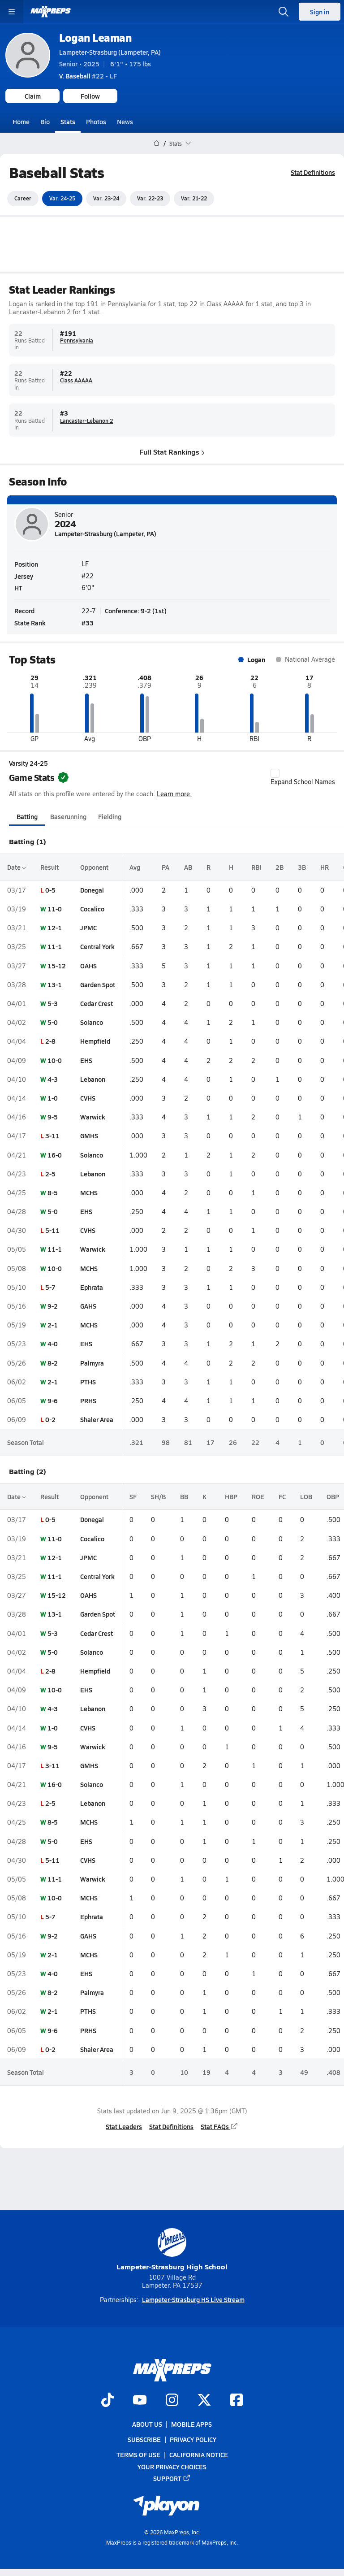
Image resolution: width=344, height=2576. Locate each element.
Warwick (92, 1116)
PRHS (88, 1400)
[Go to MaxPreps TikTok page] (107, 2401)
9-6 (52, 1400)
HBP (231, 1496)
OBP (333, 1496)
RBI (256, 867)
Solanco (91, 1022)
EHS (86, 1059)
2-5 (50, 1173)
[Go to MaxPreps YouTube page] (140, 2401)
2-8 (50, 1040)
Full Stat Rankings (172, 451)
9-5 (52, 1116)
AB (188, 867)
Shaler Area (96, 1419)
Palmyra (92, 1362)
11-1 (54, 946)
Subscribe (144, 2439)
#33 (88, 622)
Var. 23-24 (106, 198)
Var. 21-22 (194, 198)
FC (282, 1496)
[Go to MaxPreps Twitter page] (204, 2401)
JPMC (88, 927)
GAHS (88, 1305)
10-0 (54, 1059)
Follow (90, 95)
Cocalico (92, 908)
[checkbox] (275, 773)
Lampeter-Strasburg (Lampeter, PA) (110, 52)
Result (49, 867)
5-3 (52, 1003)
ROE (258, 1496)
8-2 (52, 1362)
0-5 (50, 889)
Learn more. (174, 793)
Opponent (94, 867)
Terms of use (138, 2454)
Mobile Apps (191, 2424)
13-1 (54, 984)
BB (184, 1496)
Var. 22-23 (150, 198)
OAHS (88, 965)
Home (21, 121)
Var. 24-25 (62, 198)
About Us (147, 2424)
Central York (97, 946)
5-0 (52, 1022)
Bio (45, 121)
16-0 (54, 1154)
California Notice (198, 2454)
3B (302, 867)
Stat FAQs (219, 2126)
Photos (96, 121)
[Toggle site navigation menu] (11, 11)
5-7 (50, 1287)
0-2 (50, 1419)
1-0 (52, 1097)
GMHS (89, 1135)
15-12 (56, 965)
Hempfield (95, 1040)
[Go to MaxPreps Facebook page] (236, 2401)
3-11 (52, 1135)
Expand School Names (303, 777)
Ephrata (91, 1287)
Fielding (109, 815)
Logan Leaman (95, 37)
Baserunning (68, 815)
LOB (306, 1496)
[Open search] (283, 11)
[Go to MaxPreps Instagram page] (172, 2401)
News (125, 121)
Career (22, 198)
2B (279, 867)
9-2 (52, 1305)
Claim (33, 95)
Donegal (92, 889)
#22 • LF (88, 75)
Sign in (319, 11)
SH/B (158, 1496)
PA (165, 867)
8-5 (52, 1192)
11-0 (54, 908)
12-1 (54, 927)
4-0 (52, 1343)
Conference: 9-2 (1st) (136, 610)
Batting (27, 815)
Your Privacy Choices (172, 2466)
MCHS (89, 1192)
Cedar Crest (96, 1003)
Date (16, 867)
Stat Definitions (313, 172)
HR (324, 867)
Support (172, 2478)
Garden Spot (97, 984)
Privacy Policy (193, 2439)
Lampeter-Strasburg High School (172, 2250)
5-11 (52, 1230)
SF (133, 1496)
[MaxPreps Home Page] (156, 143)
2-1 (52, 1324)
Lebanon (92, 1079)
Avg (134, 867)
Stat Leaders (124, 2126)
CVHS (87, 1097)
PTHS (88, 1381)
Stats (67, 121)
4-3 (52, 1079)
